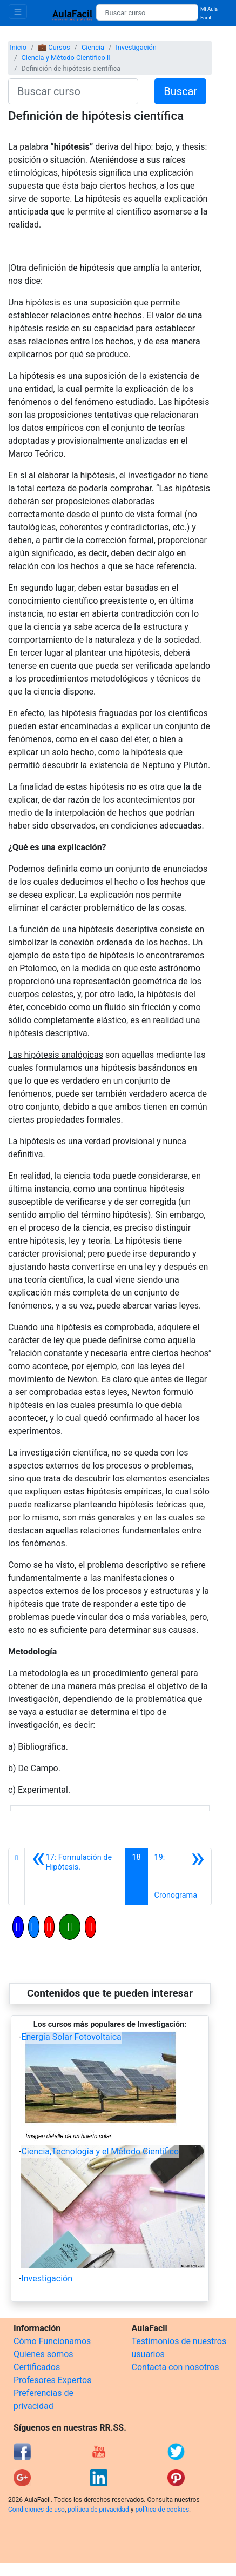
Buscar (180, 91)
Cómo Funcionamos (52, 2341)
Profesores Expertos (52, 2380)
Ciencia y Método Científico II (65, 58)
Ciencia (93, 47)
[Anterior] (74, 1876)
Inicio (18, 47)
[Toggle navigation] (18, 11)
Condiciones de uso (36, 2509)
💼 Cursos (54, 47)
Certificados (37, 2367)
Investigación (136, 47)
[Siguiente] (179, 1876)
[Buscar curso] (147, 12)
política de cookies (162, 2509)
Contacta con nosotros (175, 2367)
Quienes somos (43, 2354)
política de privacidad (98, 2509)
